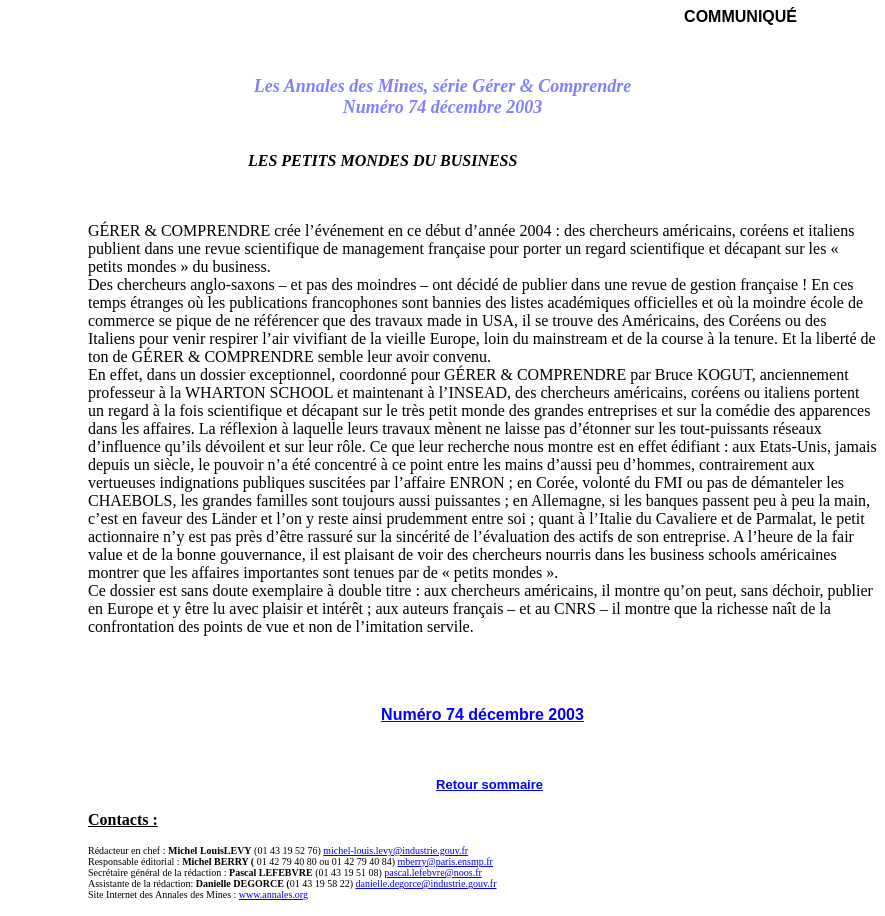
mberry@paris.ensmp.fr (445, 861)
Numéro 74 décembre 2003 (482, 714)
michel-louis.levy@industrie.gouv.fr (395, 850)
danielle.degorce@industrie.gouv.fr (426, 883)
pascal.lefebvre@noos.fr (433, 872)
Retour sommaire (489, 784)
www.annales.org (273, 894)
